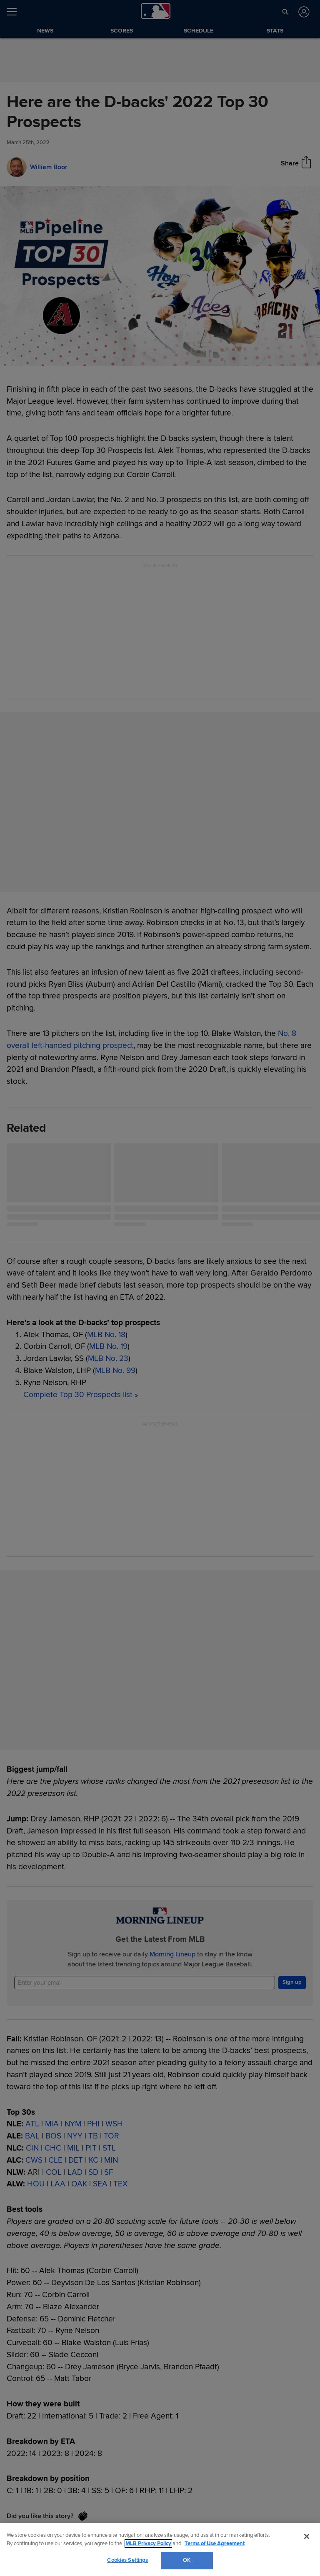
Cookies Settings (127, 2560)
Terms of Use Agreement (215, 2543)
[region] (160, 2549)
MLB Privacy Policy (148, 2543)
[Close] (307, 2536)
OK (186, 2560)
